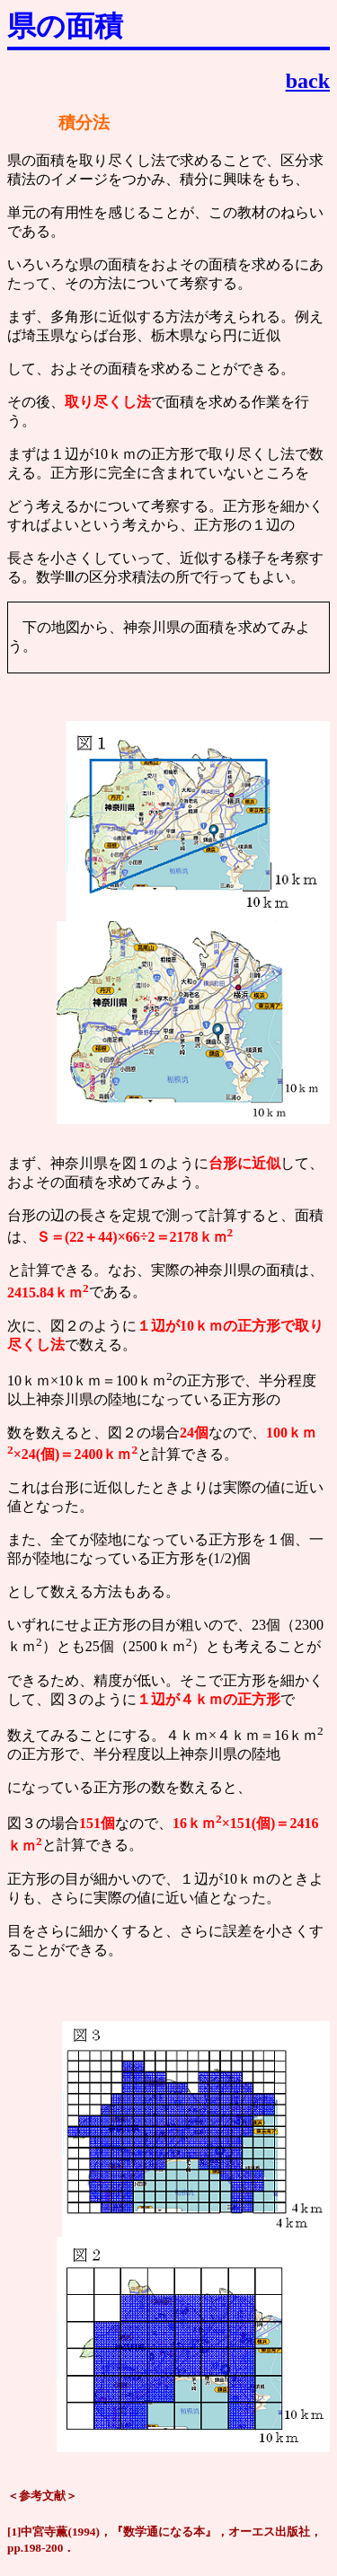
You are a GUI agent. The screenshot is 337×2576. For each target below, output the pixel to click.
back (308, 80)
